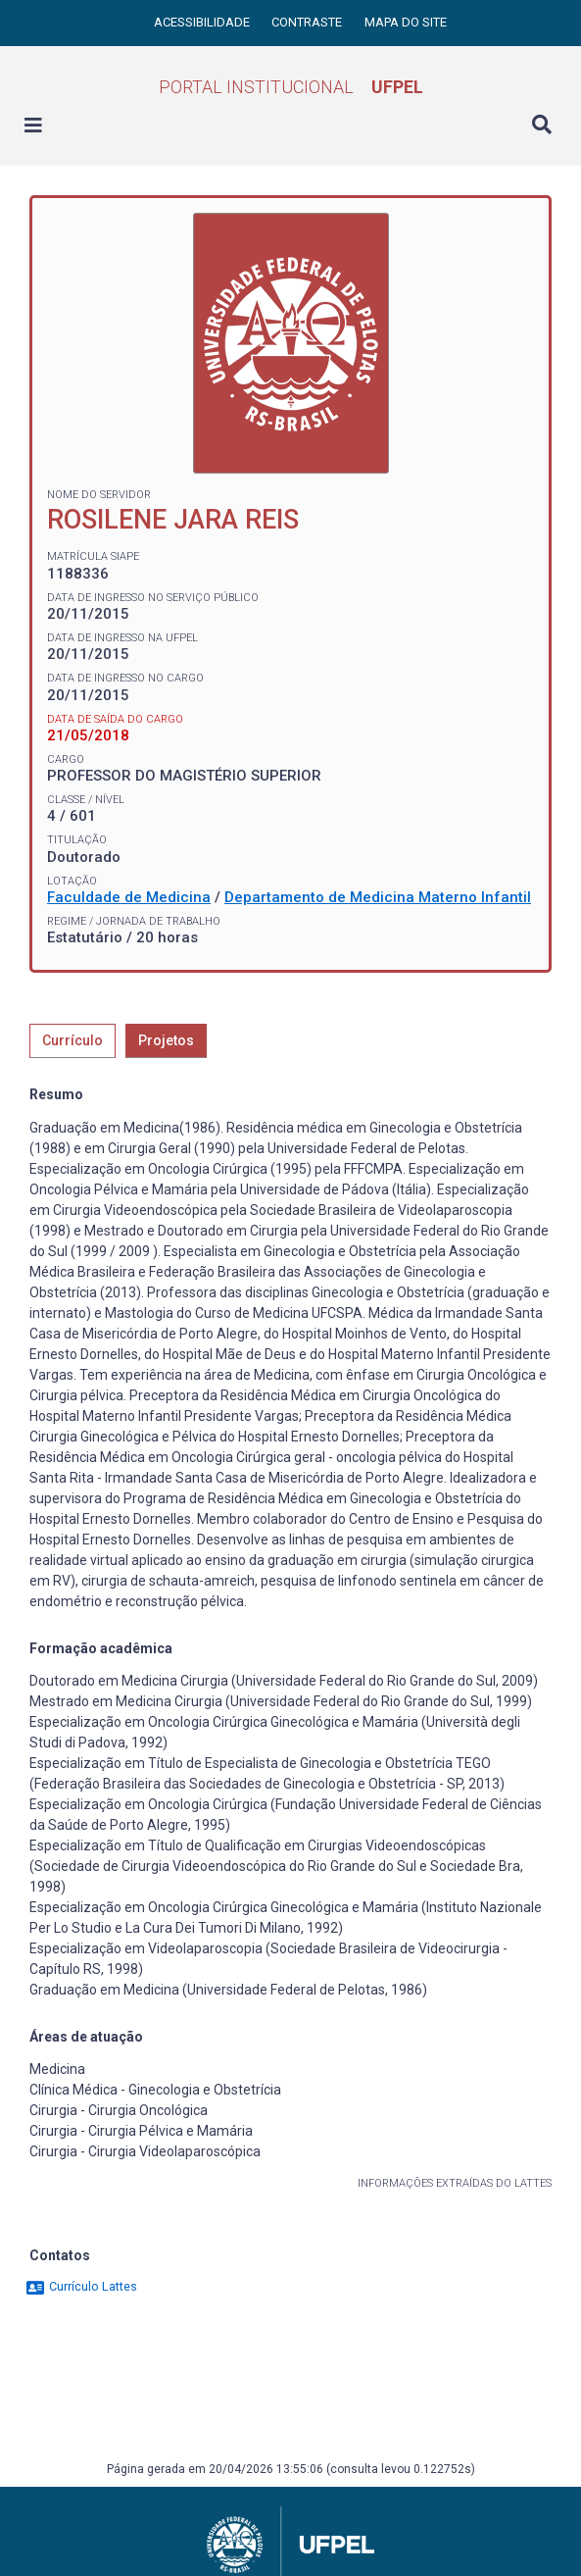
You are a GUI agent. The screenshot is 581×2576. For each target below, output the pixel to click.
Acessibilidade (203, 22)
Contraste (308, 22)
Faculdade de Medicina (129, 897)
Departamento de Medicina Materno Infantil (377, 897)
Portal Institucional (291, 86)
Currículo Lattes (80, 2286)
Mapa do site (405, 22)
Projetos (166, 1040)
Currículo (72, 1040)
